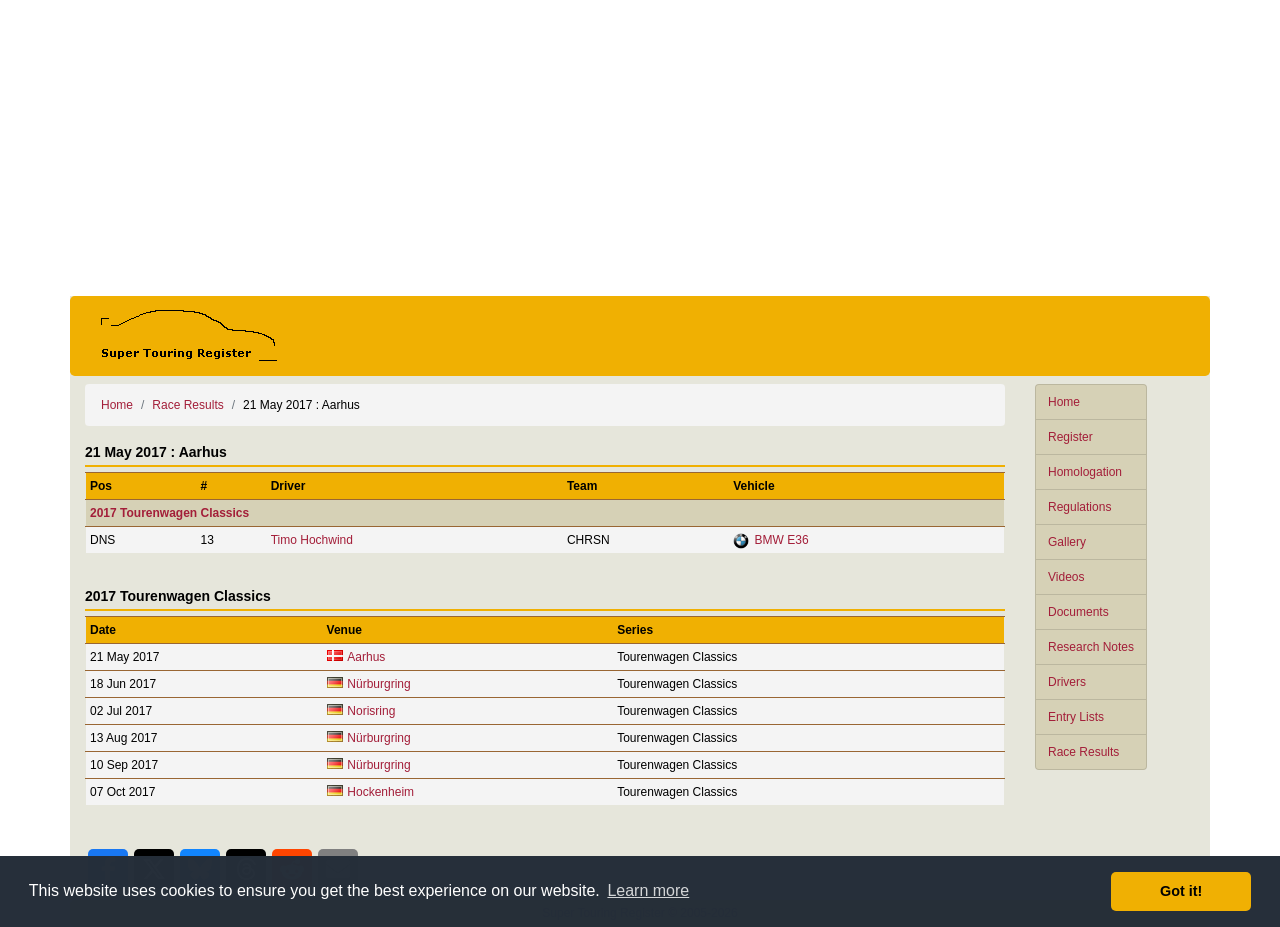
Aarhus (366, 657)
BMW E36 (782, 540)
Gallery (1067, 542)
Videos (1066, 577)
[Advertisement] (640, 148)
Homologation (1085, 472)
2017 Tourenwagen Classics (169, 513)
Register (1070, 437)
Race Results (1083, 752)
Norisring (371, 711)
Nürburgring (378, 684)
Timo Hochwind (312, 540)
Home (1064, 402)
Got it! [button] (1181, 891)
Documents (1078, 612)
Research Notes (1091, 647)
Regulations (1079, 507)
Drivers (1067, 682)
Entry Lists (1076, 717)
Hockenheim (380, 792)
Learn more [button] (648, 890)
